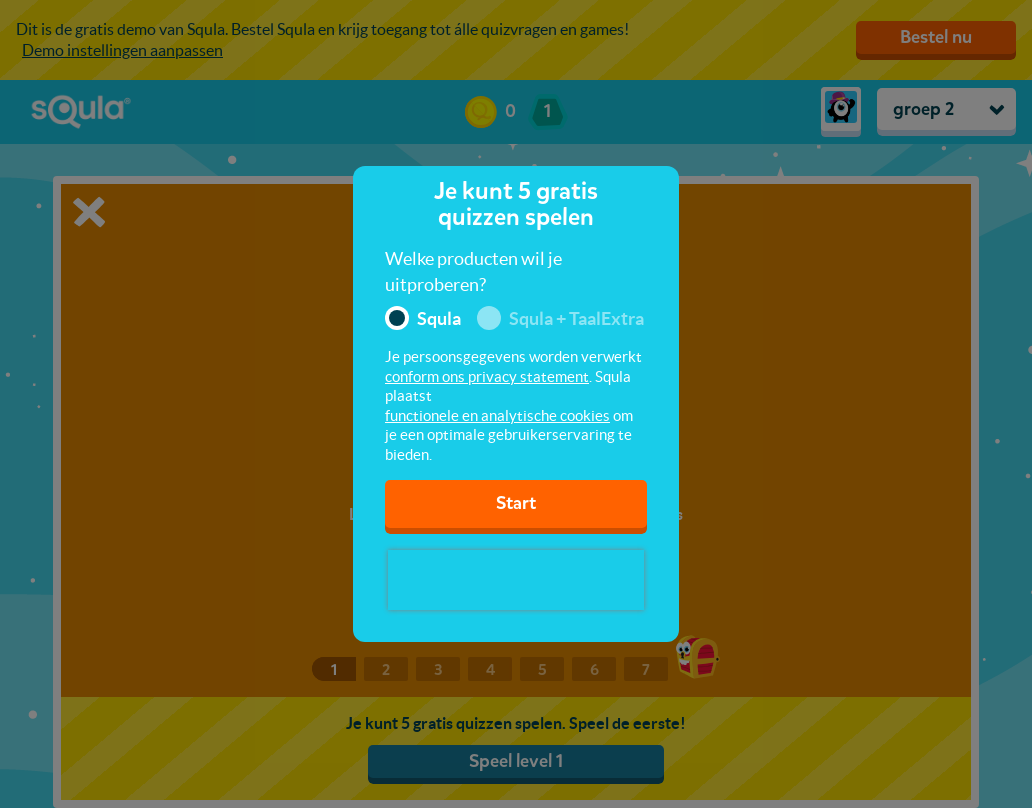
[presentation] (516, 580)
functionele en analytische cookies (497, 415)
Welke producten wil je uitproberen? (473, 271)
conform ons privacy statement (487, 376)
